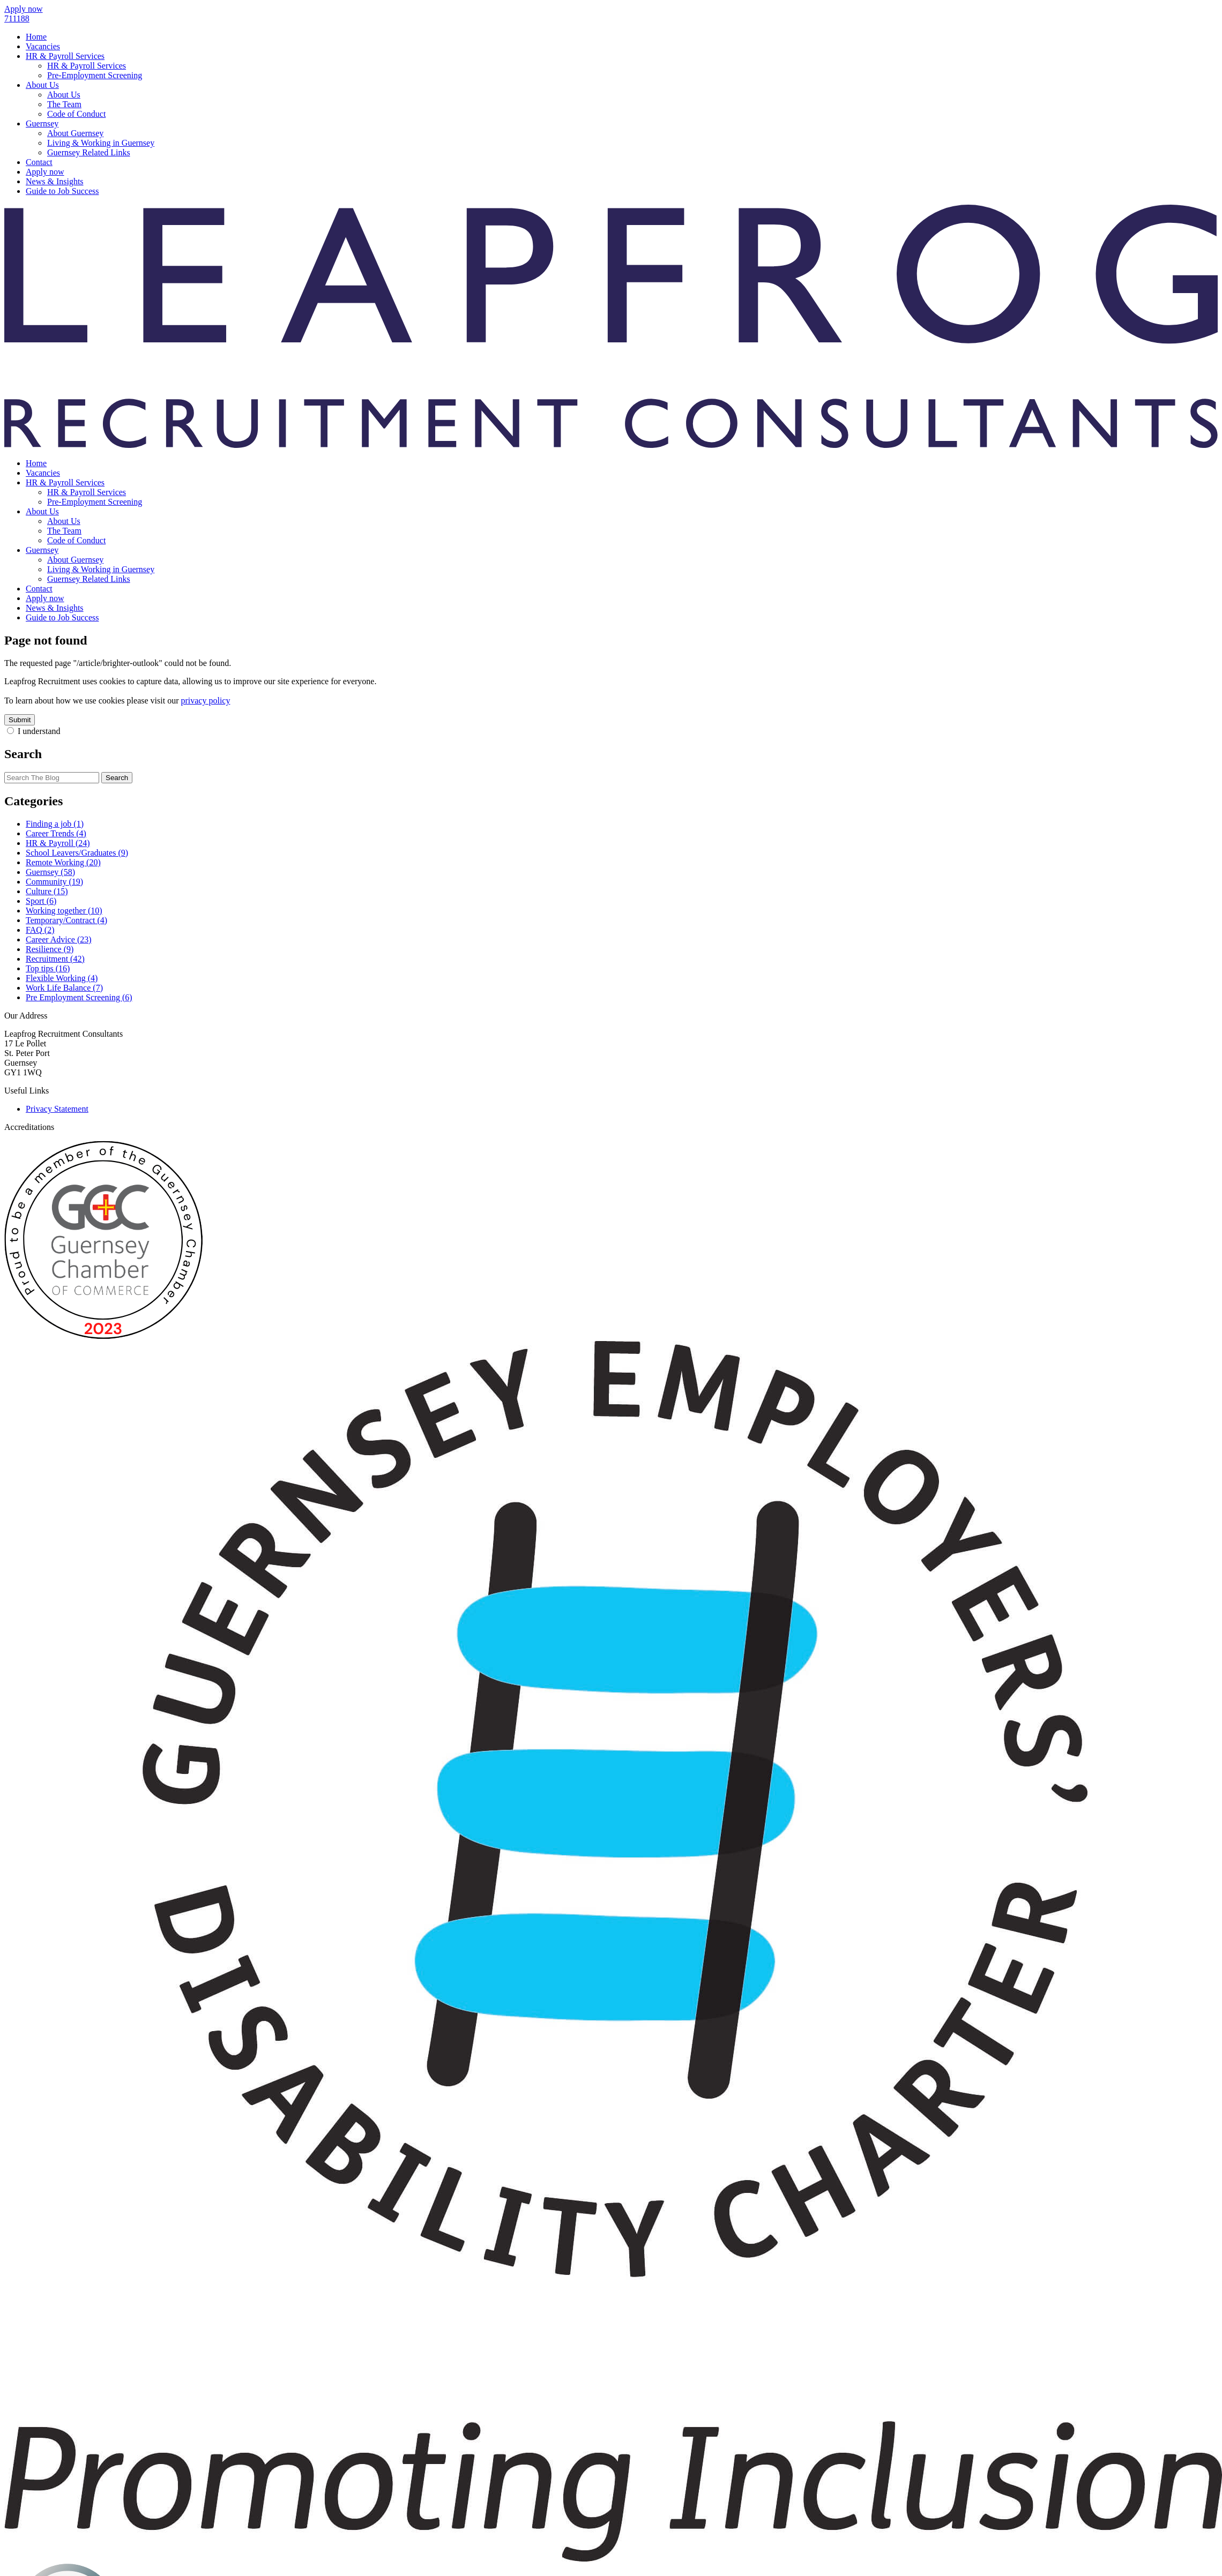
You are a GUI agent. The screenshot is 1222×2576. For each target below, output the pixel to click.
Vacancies (43, 46)
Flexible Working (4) (62, 978)
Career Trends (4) (56, 833)
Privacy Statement (57, 1108)
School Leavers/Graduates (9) (77, 852)
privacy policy (205, 700)
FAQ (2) (40, 929)
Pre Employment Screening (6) (79, 997)
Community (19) (54, 881)
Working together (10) (64, 910)
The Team (64, 104)
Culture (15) (47, 891)
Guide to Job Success (62, 191)
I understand (39, 731)
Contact (39, 162)
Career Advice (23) (59, 939)
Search (117, 778)
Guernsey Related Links (88, 152)
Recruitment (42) (55, 958)
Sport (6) (41, 900)
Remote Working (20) (63, 862)
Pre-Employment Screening (94, 75)
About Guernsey (75, 133)
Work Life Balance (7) (64, 987)
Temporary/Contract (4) (66, 920)
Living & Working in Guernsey (100, 142)
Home (36, 36)
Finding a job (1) (55, 823)
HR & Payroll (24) (58, 843)
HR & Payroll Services (65, 56)
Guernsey (42, 123)
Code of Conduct (76, 113)
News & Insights (55, 181)
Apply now (45, 171)
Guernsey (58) (50, 872)
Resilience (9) (49, 949)
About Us (42, 84)
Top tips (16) (48, 968)
